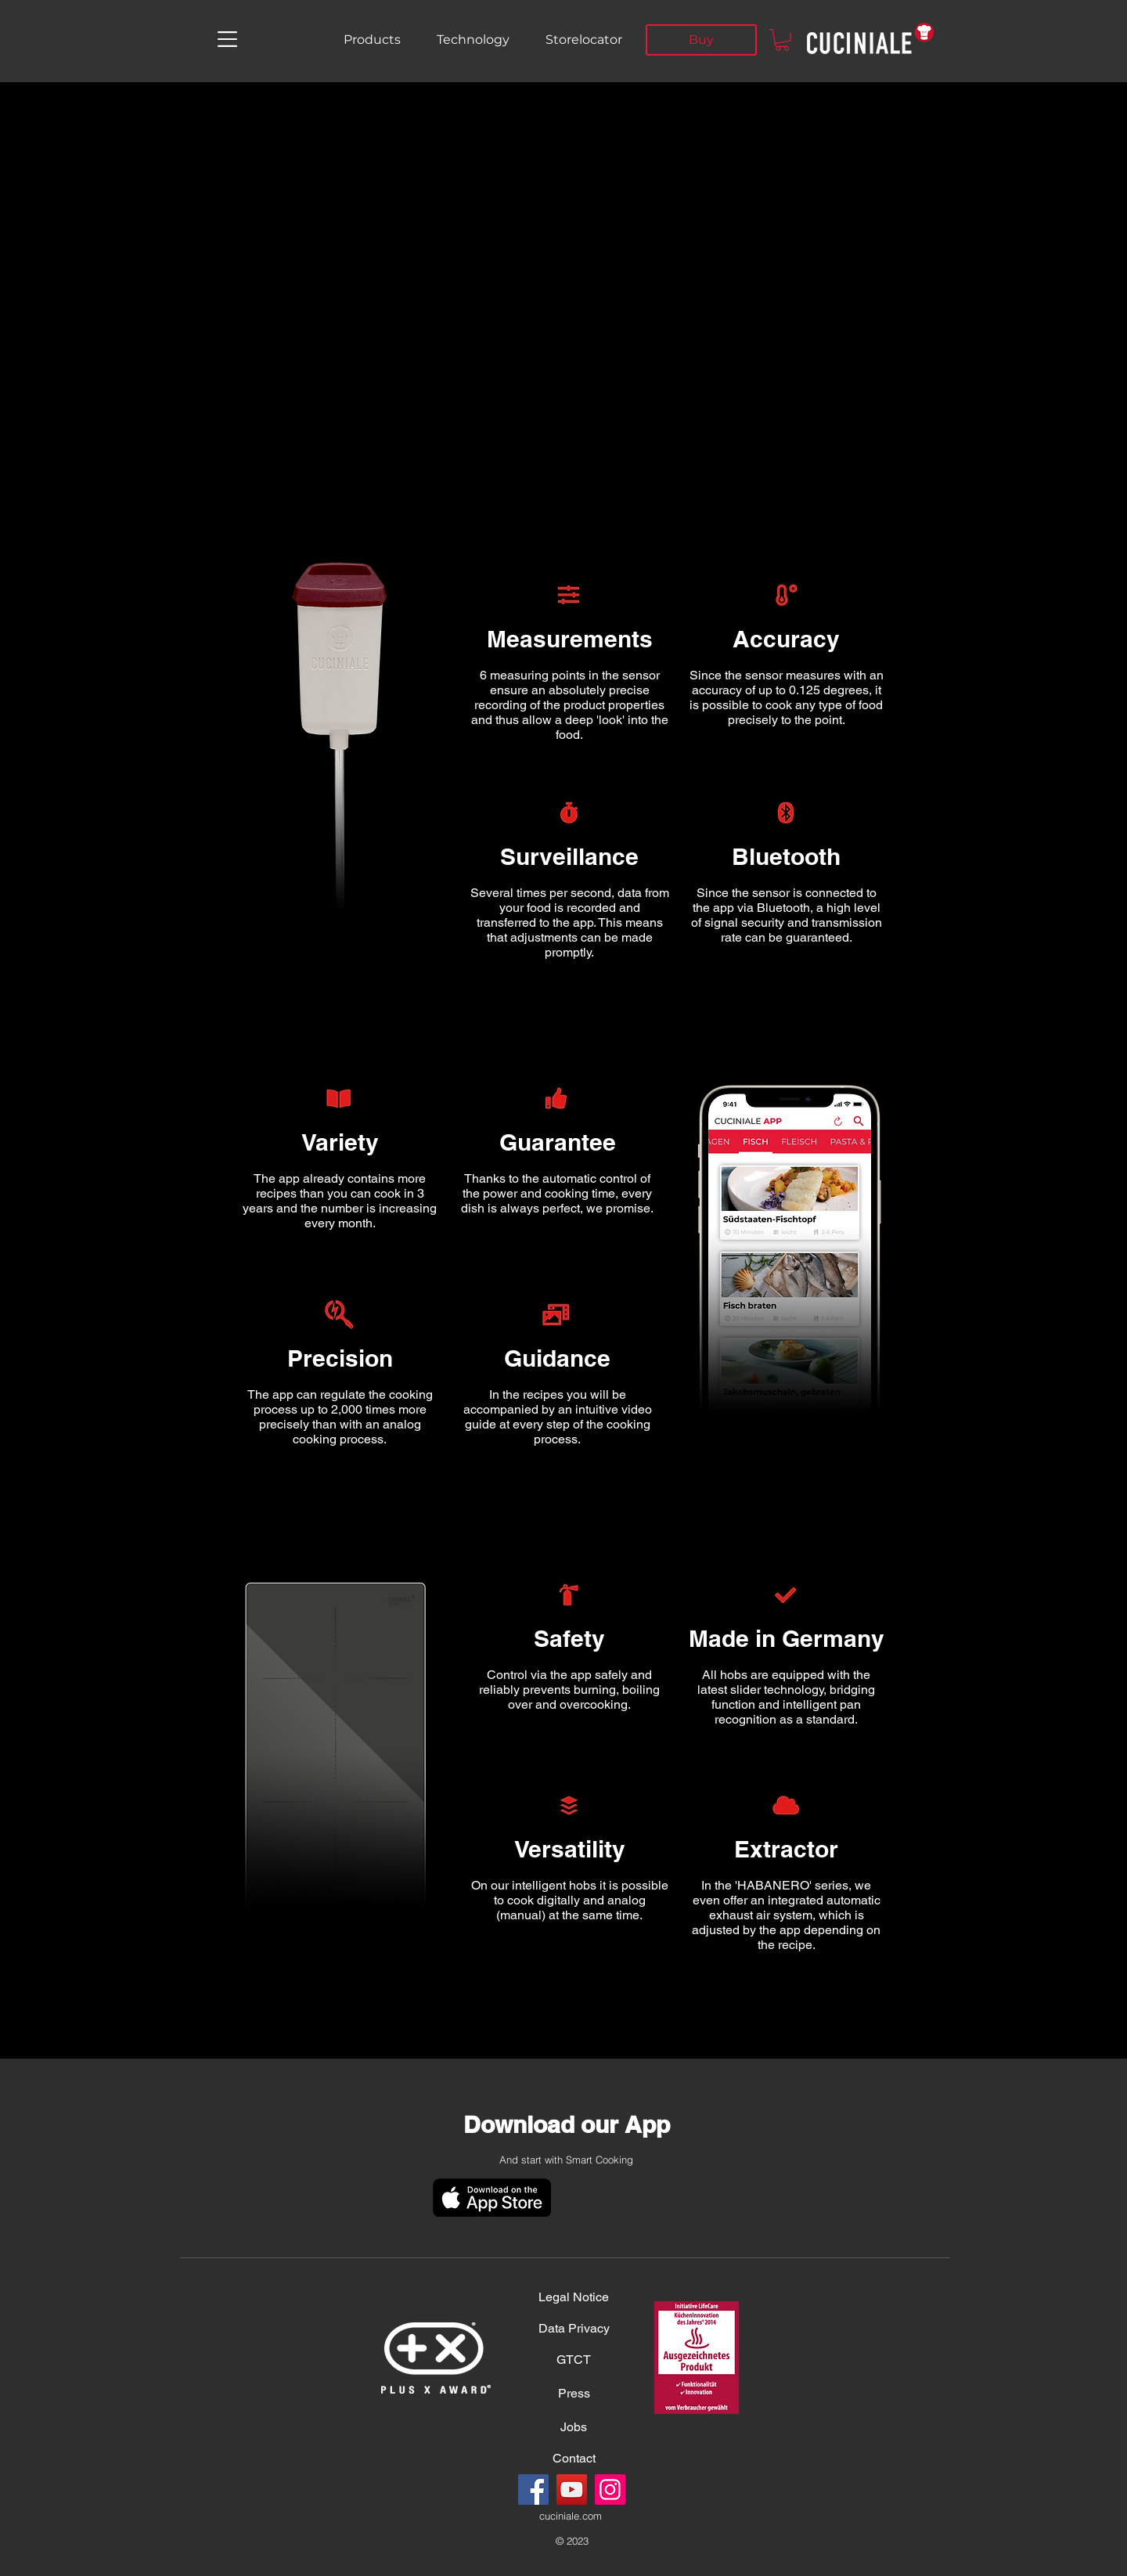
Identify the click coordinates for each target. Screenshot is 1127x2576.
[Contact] (573, 2458)
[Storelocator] (583, 40)
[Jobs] (573, 2427)
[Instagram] (610, 2489)
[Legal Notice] (573, 2297)
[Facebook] (533, 2489)
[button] (227, 39)
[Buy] (701, 40)
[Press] (573, 2393)
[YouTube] (571, 2489)
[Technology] (472, 40)
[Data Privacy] (573, 2328)
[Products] (372, 40)
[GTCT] (573, 2360)
